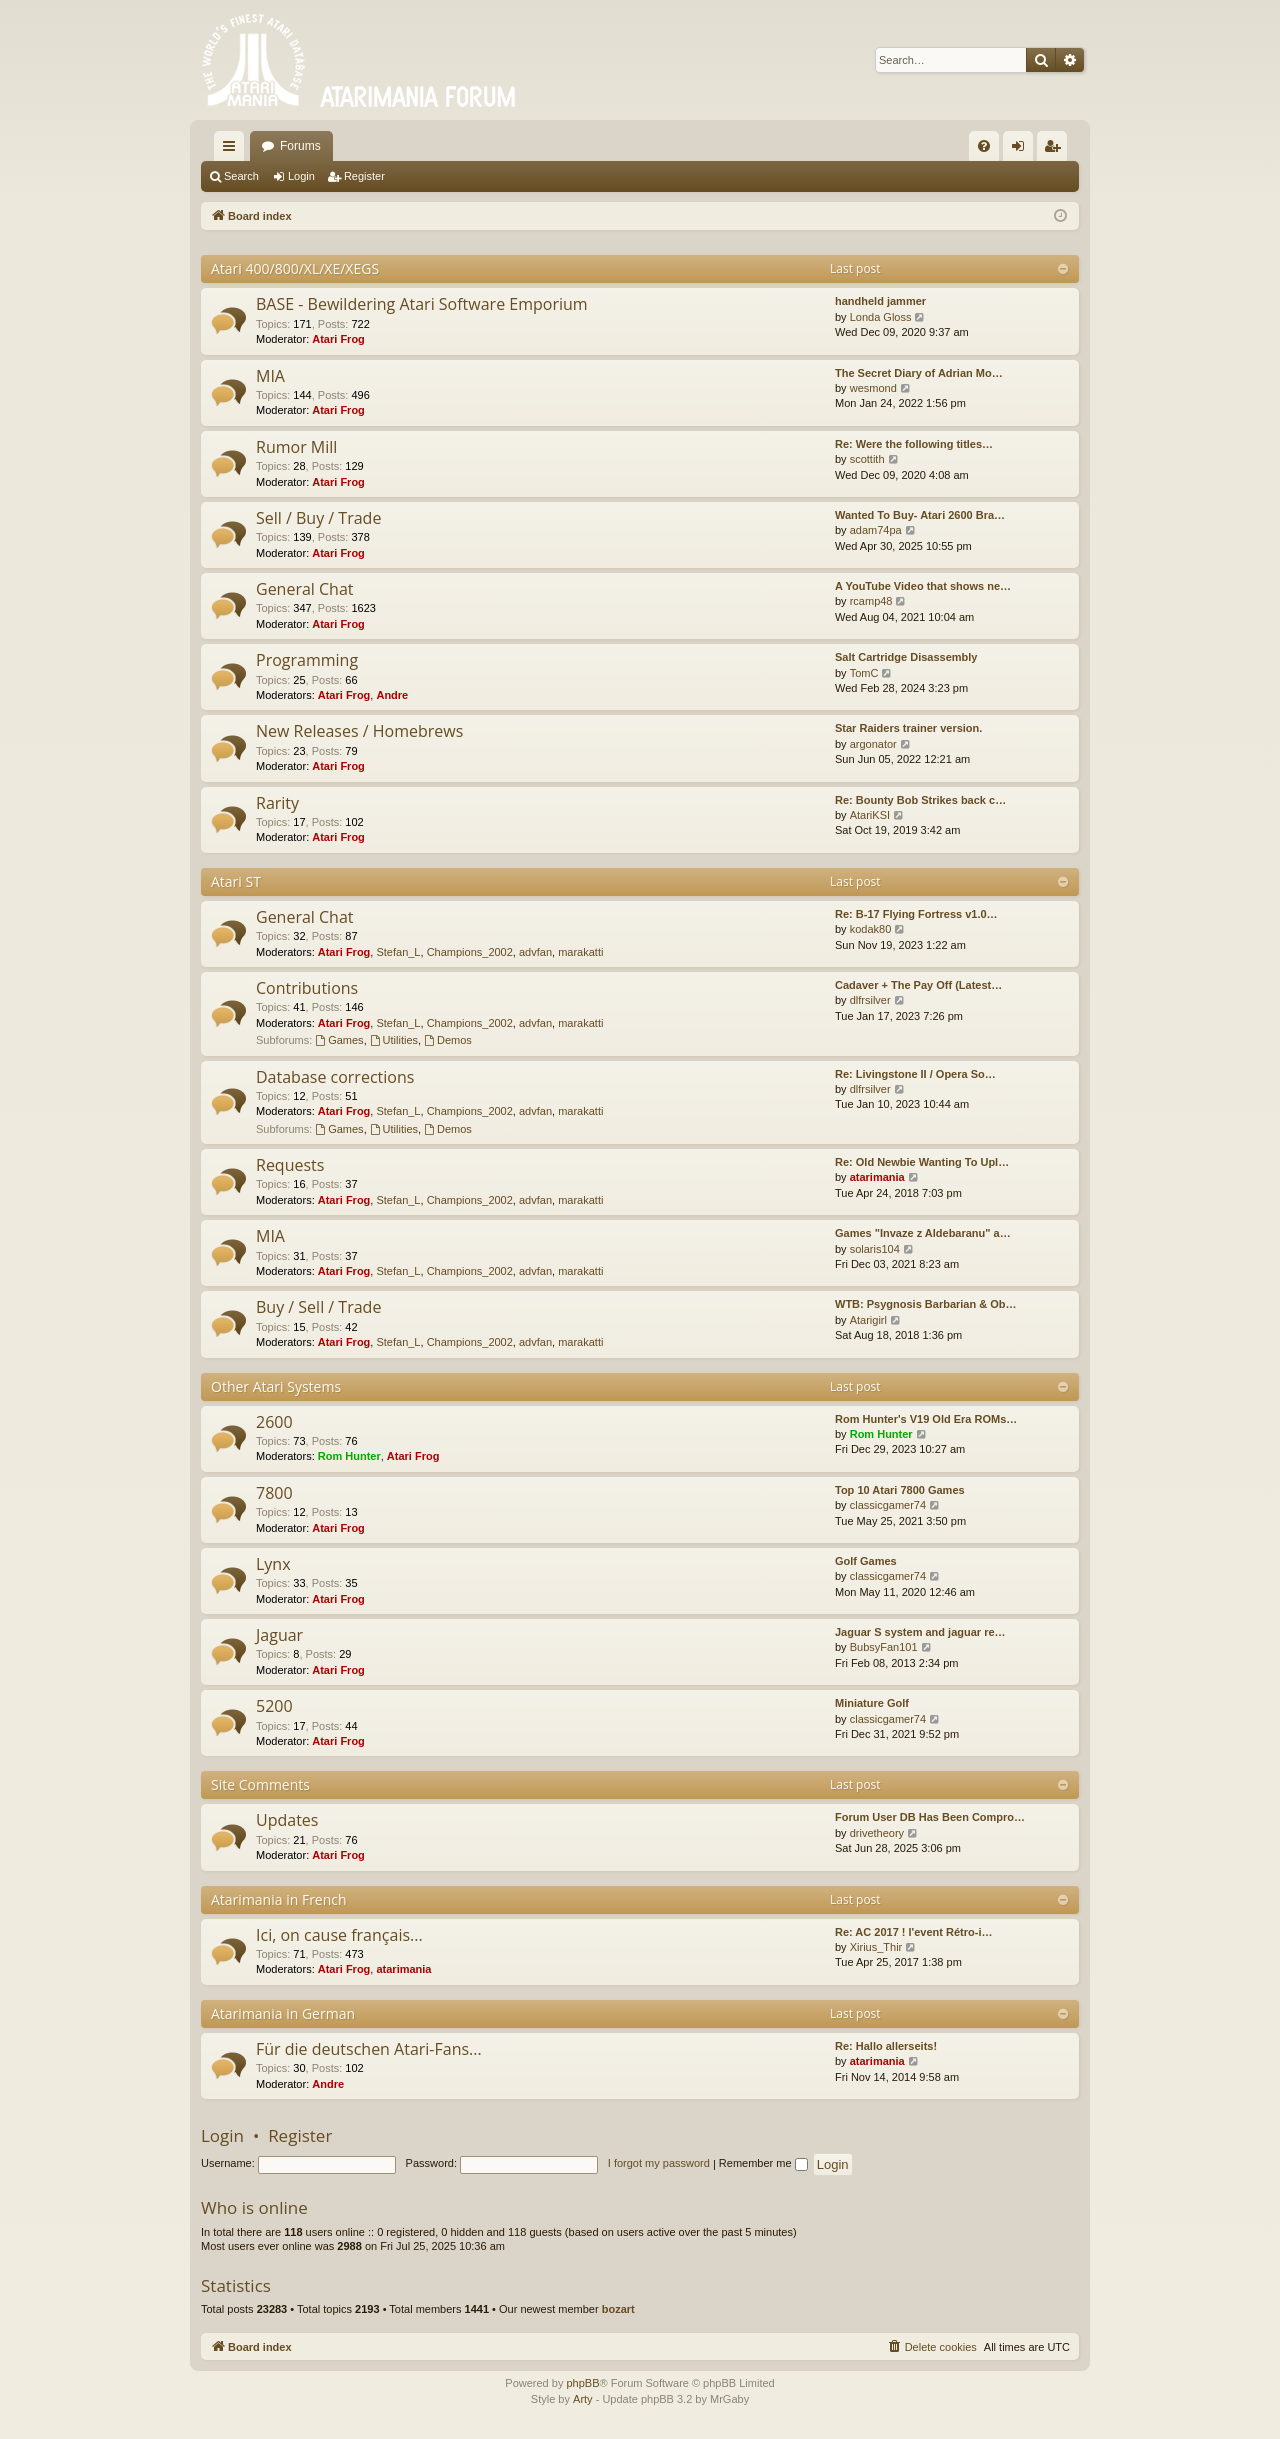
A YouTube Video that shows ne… (923, 586)
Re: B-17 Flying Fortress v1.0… (916, 914)
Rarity (277, 803)
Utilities (394, 1040)
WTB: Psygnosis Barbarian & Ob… (926, 1304)
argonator (873, 744)
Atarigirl (868, 1320)
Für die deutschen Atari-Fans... (369, 2049)
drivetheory (877, 1833)
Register (364, 176)
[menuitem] (984, 146)
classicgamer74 (888, 1505)
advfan (535, 952)
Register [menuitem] (1056, 150)
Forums (300, 146)
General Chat (305, 589)
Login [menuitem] (1022, 150)
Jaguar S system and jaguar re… (920, 1632)
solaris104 (875, 1249)
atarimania (877, 1177)
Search (241, 176)
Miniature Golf (872, 1703)
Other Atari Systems (276, 1386)
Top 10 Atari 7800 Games (900, 1490)
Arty (583, 2399)
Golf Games (866, 1561)
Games (339, 1040)
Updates (287, 1820)
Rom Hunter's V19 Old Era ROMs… (926, 1419)
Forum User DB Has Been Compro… (930, 1817)
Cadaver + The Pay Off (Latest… (918, 985)
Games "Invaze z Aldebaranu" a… (923, 1233)
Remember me (763, 2163)
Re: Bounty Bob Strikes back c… (920, 800)
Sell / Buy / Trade (318, 518)
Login (301, 176)
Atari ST (236, 881)
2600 (274, 1422)
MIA (270, 376)
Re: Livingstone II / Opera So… (915, 1074)
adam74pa (876, 530)
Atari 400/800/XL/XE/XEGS (295, 268)
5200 (274, 1706)
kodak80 (871, 929)
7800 (274, 1493)
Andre (392, 695)
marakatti (580, 952)
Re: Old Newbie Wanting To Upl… (922, 1162)
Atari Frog (338, 339)
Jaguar (279, 1635)
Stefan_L (398, 952)
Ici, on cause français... (339, 1935)
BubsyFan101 (884, 1647)
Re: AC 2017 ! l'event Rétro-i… (913, 1932)
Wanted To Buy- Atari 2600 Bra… (920, 515)
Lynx (273, 1564)
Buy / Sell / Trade (318, 1307)
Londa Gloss (881, 317)
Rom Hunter (349, 1456)
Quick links (233, 150)
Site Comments (260, 1784)
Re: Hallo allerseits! (886, 2046)
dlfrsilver (870, 1000)
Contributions (307, 988)
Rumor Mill (296, 447)
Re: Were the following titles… (914, 444)
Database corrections (335, 1077)
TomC (864, 673)
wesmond (873, 388)
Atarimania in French (279, 1899)
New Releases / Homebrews (359, 731)
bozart (618, 2309)
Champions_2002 (470, 952)
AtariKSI (870, 815)
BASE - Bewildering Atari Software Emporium (422, 304)
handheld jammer (880, 301)
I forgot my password (659, 2163)
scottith (867, 459)
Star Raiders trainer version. (908, 728)
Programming (307, 660)
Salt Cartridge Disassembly (906, 657)
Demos (448, 1040)
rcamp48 (871, 601)
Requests (290, 1165)
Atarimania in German (283, 2013)
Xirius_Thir (876, 1947)
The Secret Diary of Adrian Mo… (919, 373)
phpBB (582, 2383)
